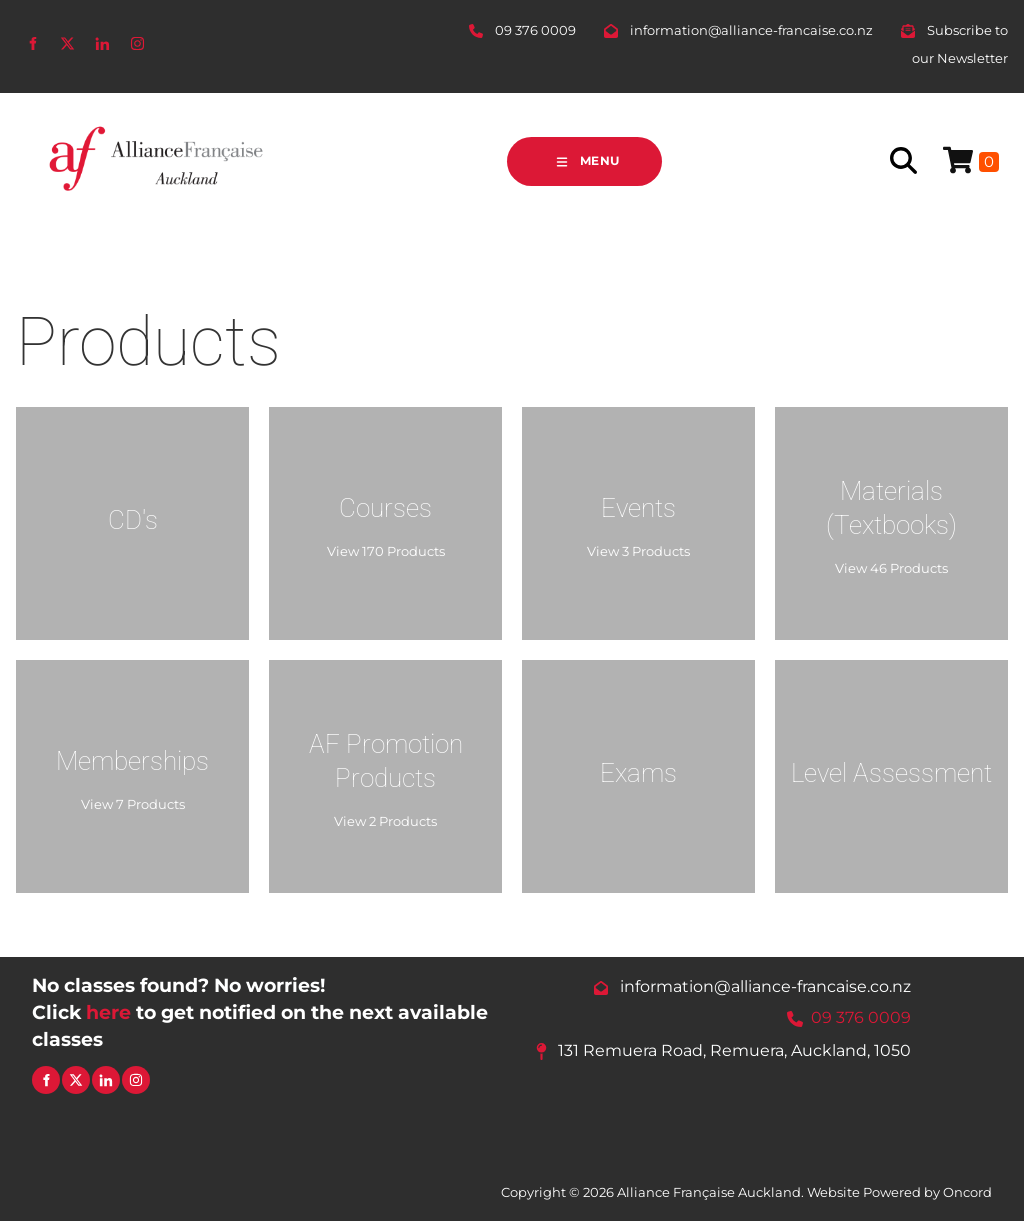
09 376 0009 (861, 1017)
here (108, 1012)
